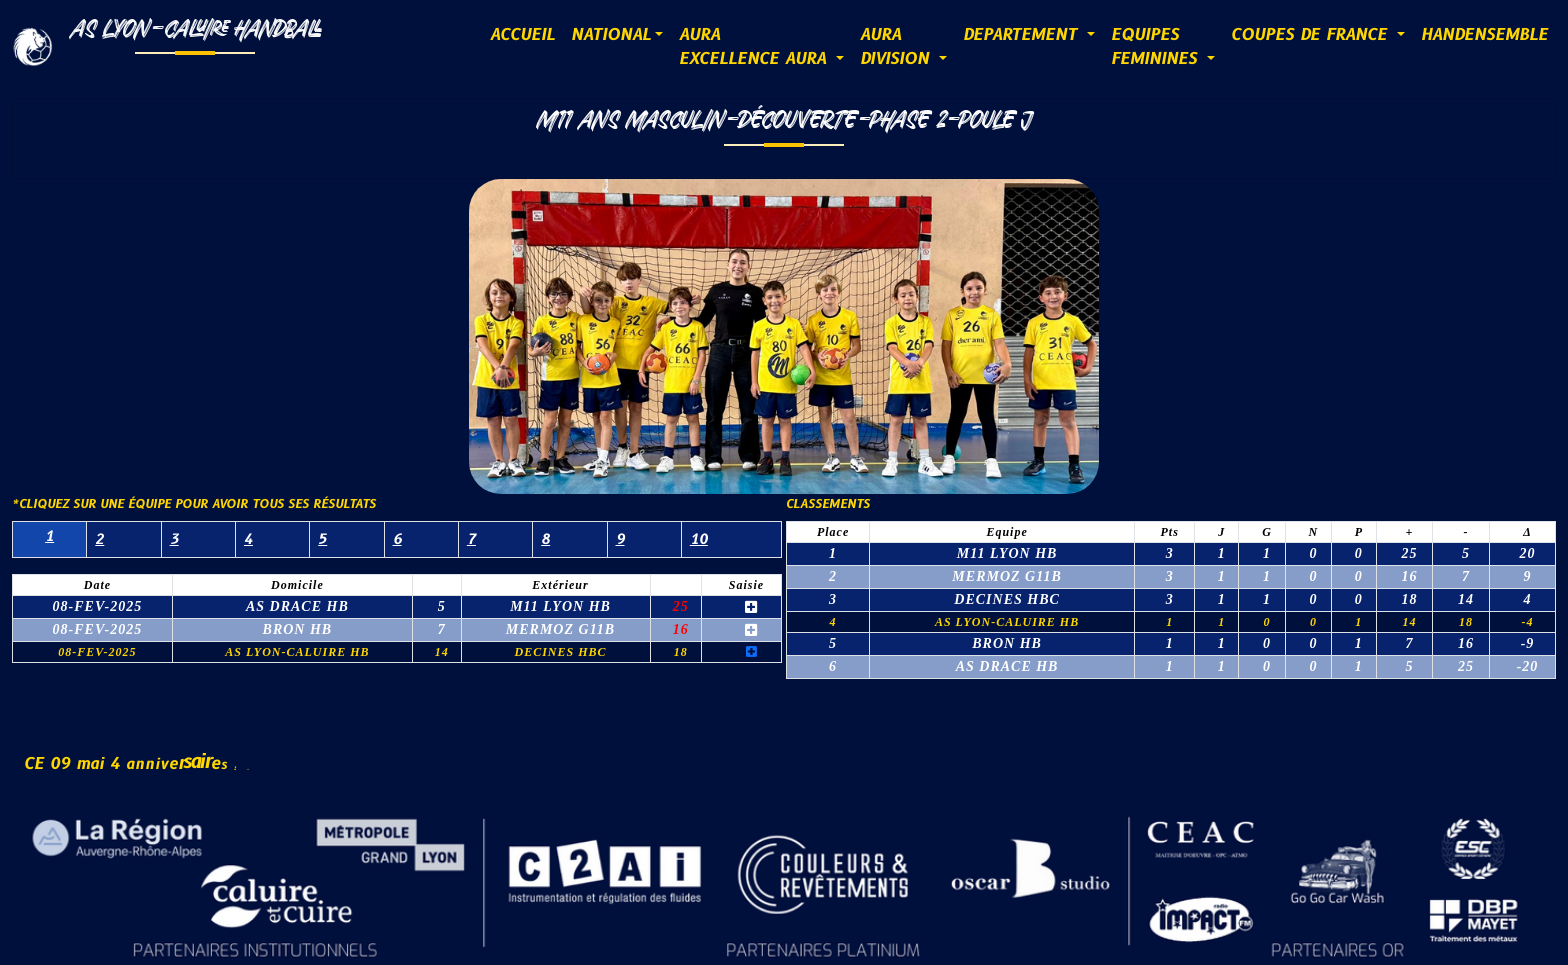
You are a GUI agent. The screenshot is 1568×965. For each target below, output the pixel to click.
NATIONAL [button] (611, 35)
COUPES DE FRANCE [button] (1312, 35)
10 (699, 539)
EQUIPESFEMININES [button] (1157, 47)
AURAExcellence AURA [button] (755, 47)
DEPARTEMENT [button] (1023, 35)
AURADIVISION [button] (897, 47)
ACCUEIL (522, 35)
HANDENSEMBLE (1484, 35)
